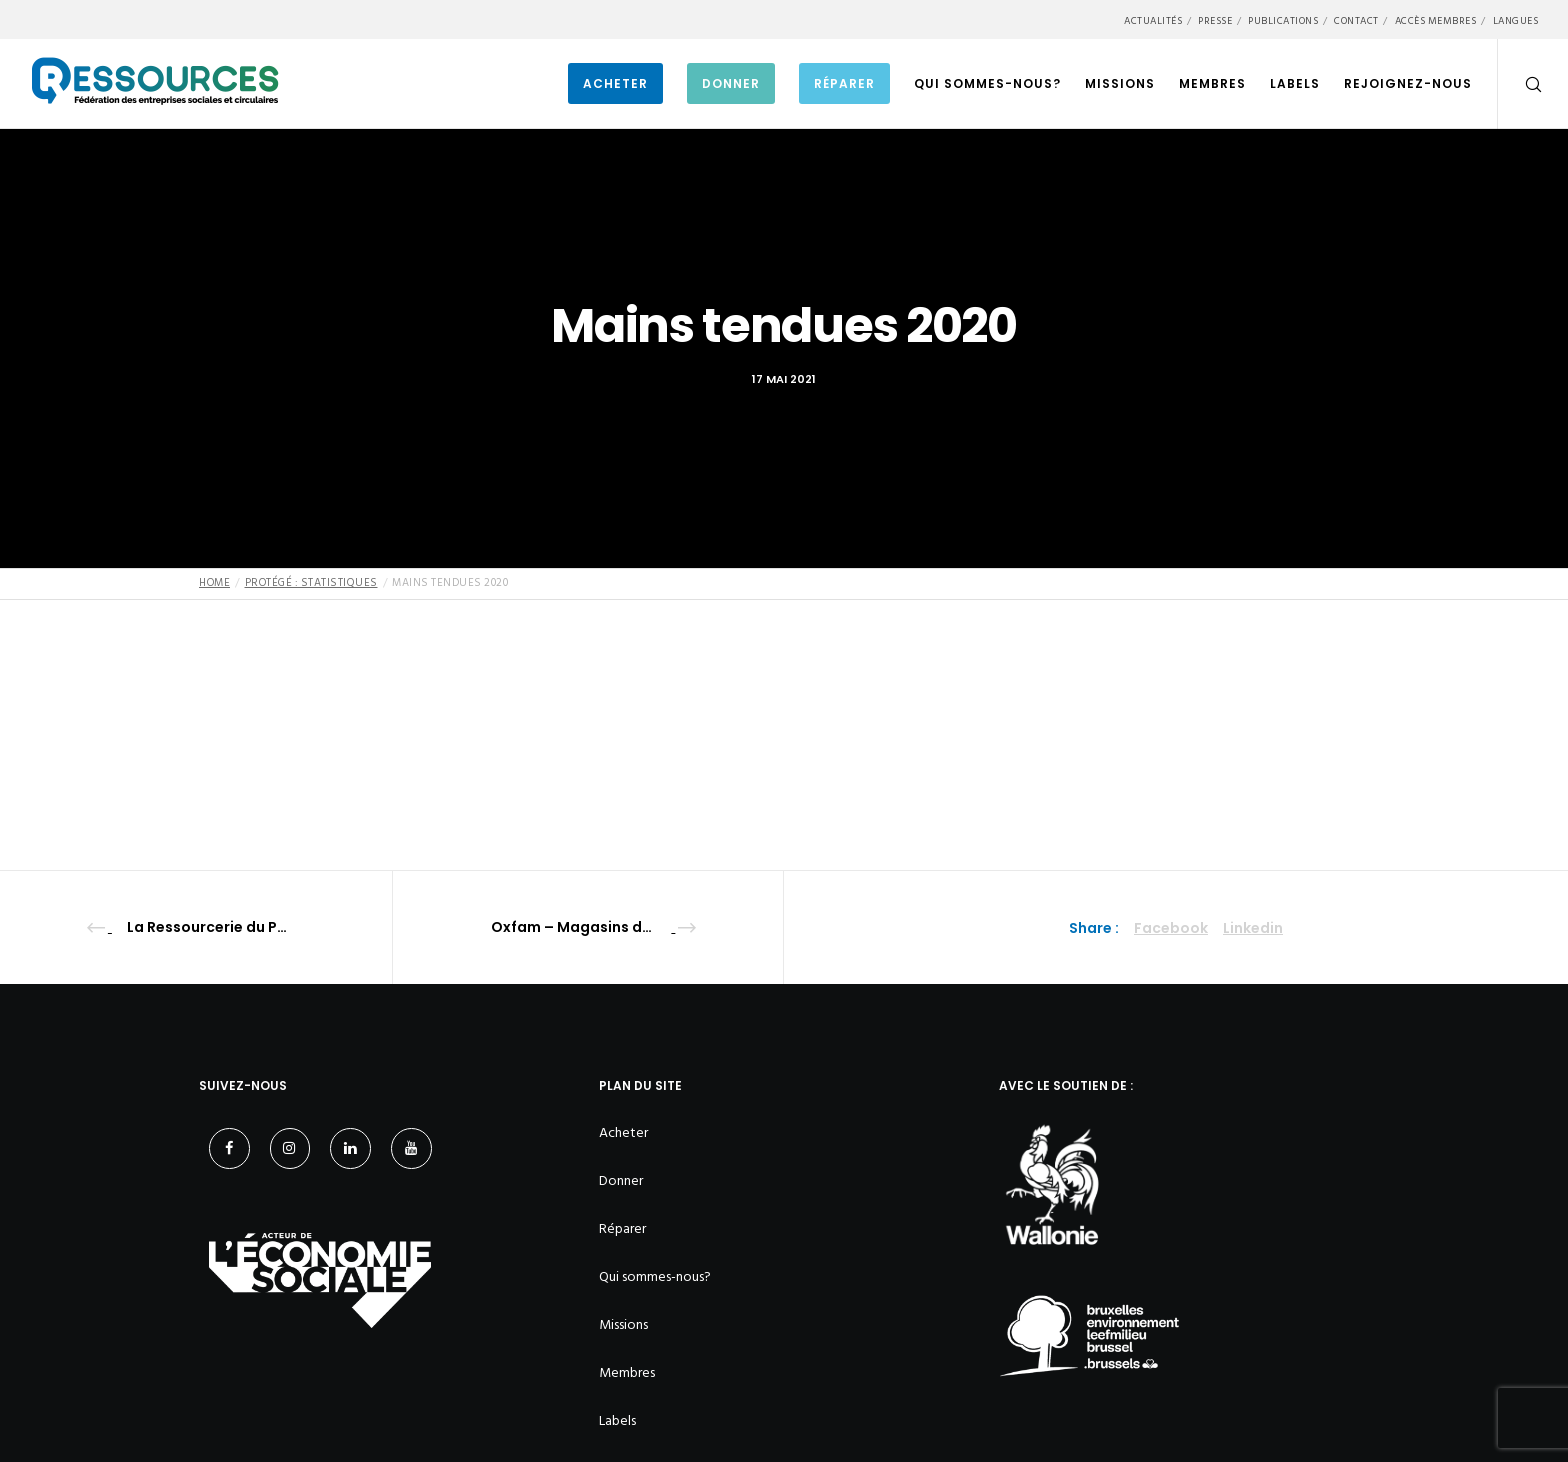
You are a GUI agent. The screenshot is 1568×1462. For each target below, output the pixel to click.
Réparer (622, 1228)
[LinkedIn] (350, 1148)
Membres (627, 1372)
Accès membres (1436, 21)
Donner (621, 1180)
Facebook (1171, 928)
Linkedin (1253, 928)
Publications (1283, 21)
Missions (623, 1324)
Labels (617, 1420)
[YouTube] (411, 1148)
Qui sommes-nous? (655, 1276)
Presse (1215, 21)
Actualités (1153, 21)
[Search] (1520, 84)
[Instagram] (290, 1148)
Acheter (623, 1132)
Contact (1356, 21)
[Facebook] (229, 1148)
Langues (1516, 21)
